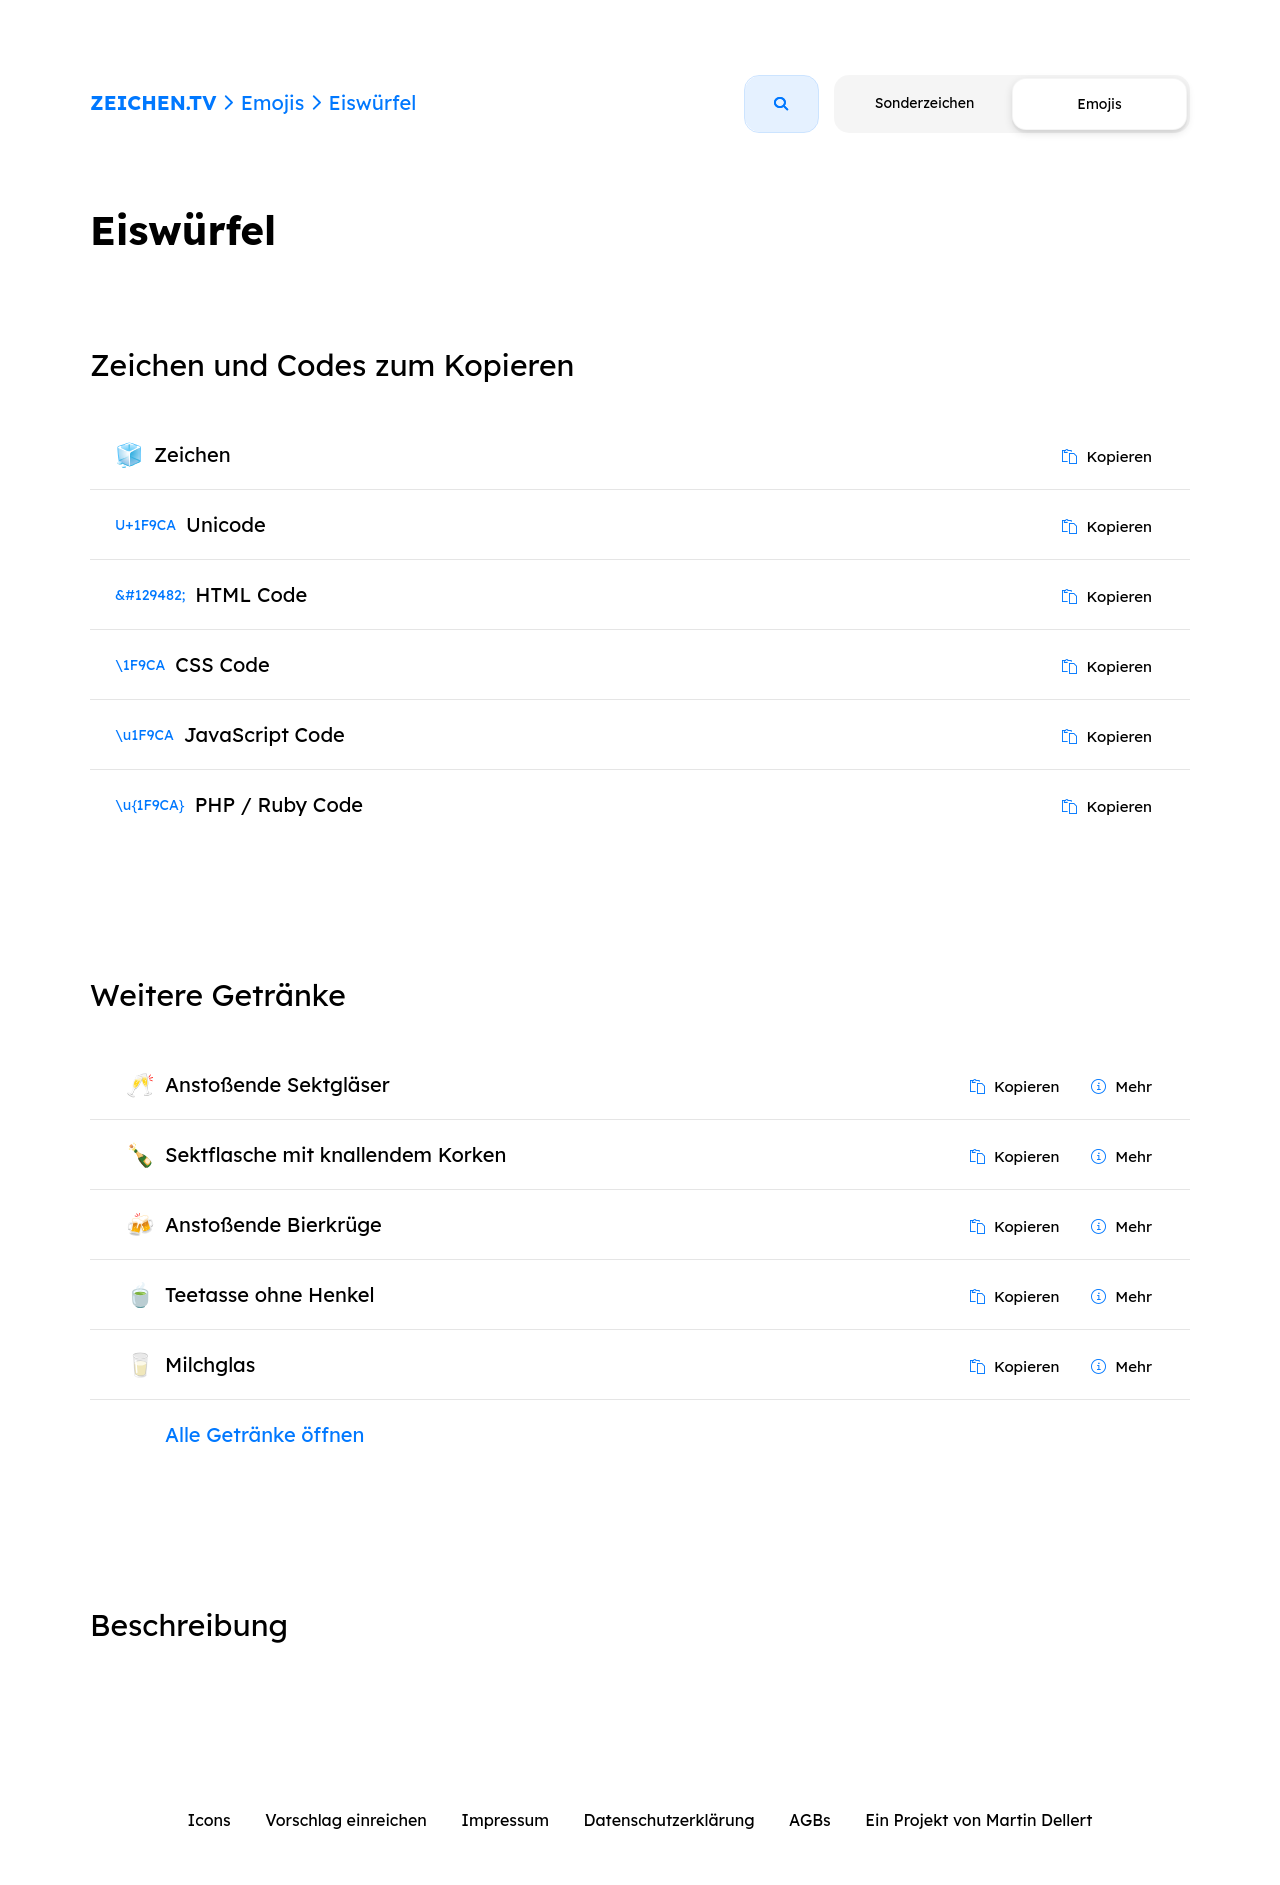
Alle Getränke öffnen (264, 1434)
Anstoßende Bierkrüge (273, 1224)
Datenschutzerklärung (669, 1820)
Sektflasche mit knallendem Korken (335, 1154)
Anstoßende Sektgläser (277, 1084)
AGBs (810, 1820)
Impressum (505, 1820)
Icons (209, 1820)
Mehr (1121, 1086)
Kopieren (1107, 456)
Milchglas (210, 1364)
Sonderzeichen (924, 103)
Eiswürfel (372, 102)
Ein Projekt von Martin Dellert (978, 1820)
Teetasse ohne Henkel (270, 1294)
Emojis (272, 102)
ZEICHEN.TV (153, 102)
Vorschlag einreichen (346, 1820)
